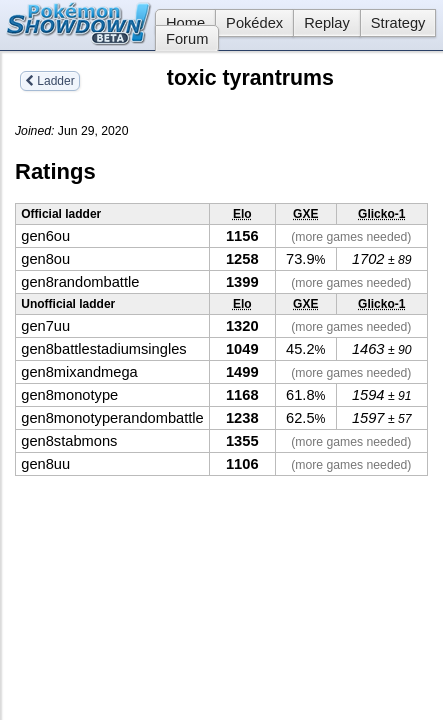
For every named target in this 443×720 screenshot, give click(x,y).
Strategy (398, 23)
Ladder (50, 81)
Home (180, 23)
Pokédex (254, 23)
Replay (327, 23)
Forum (187, 39)
